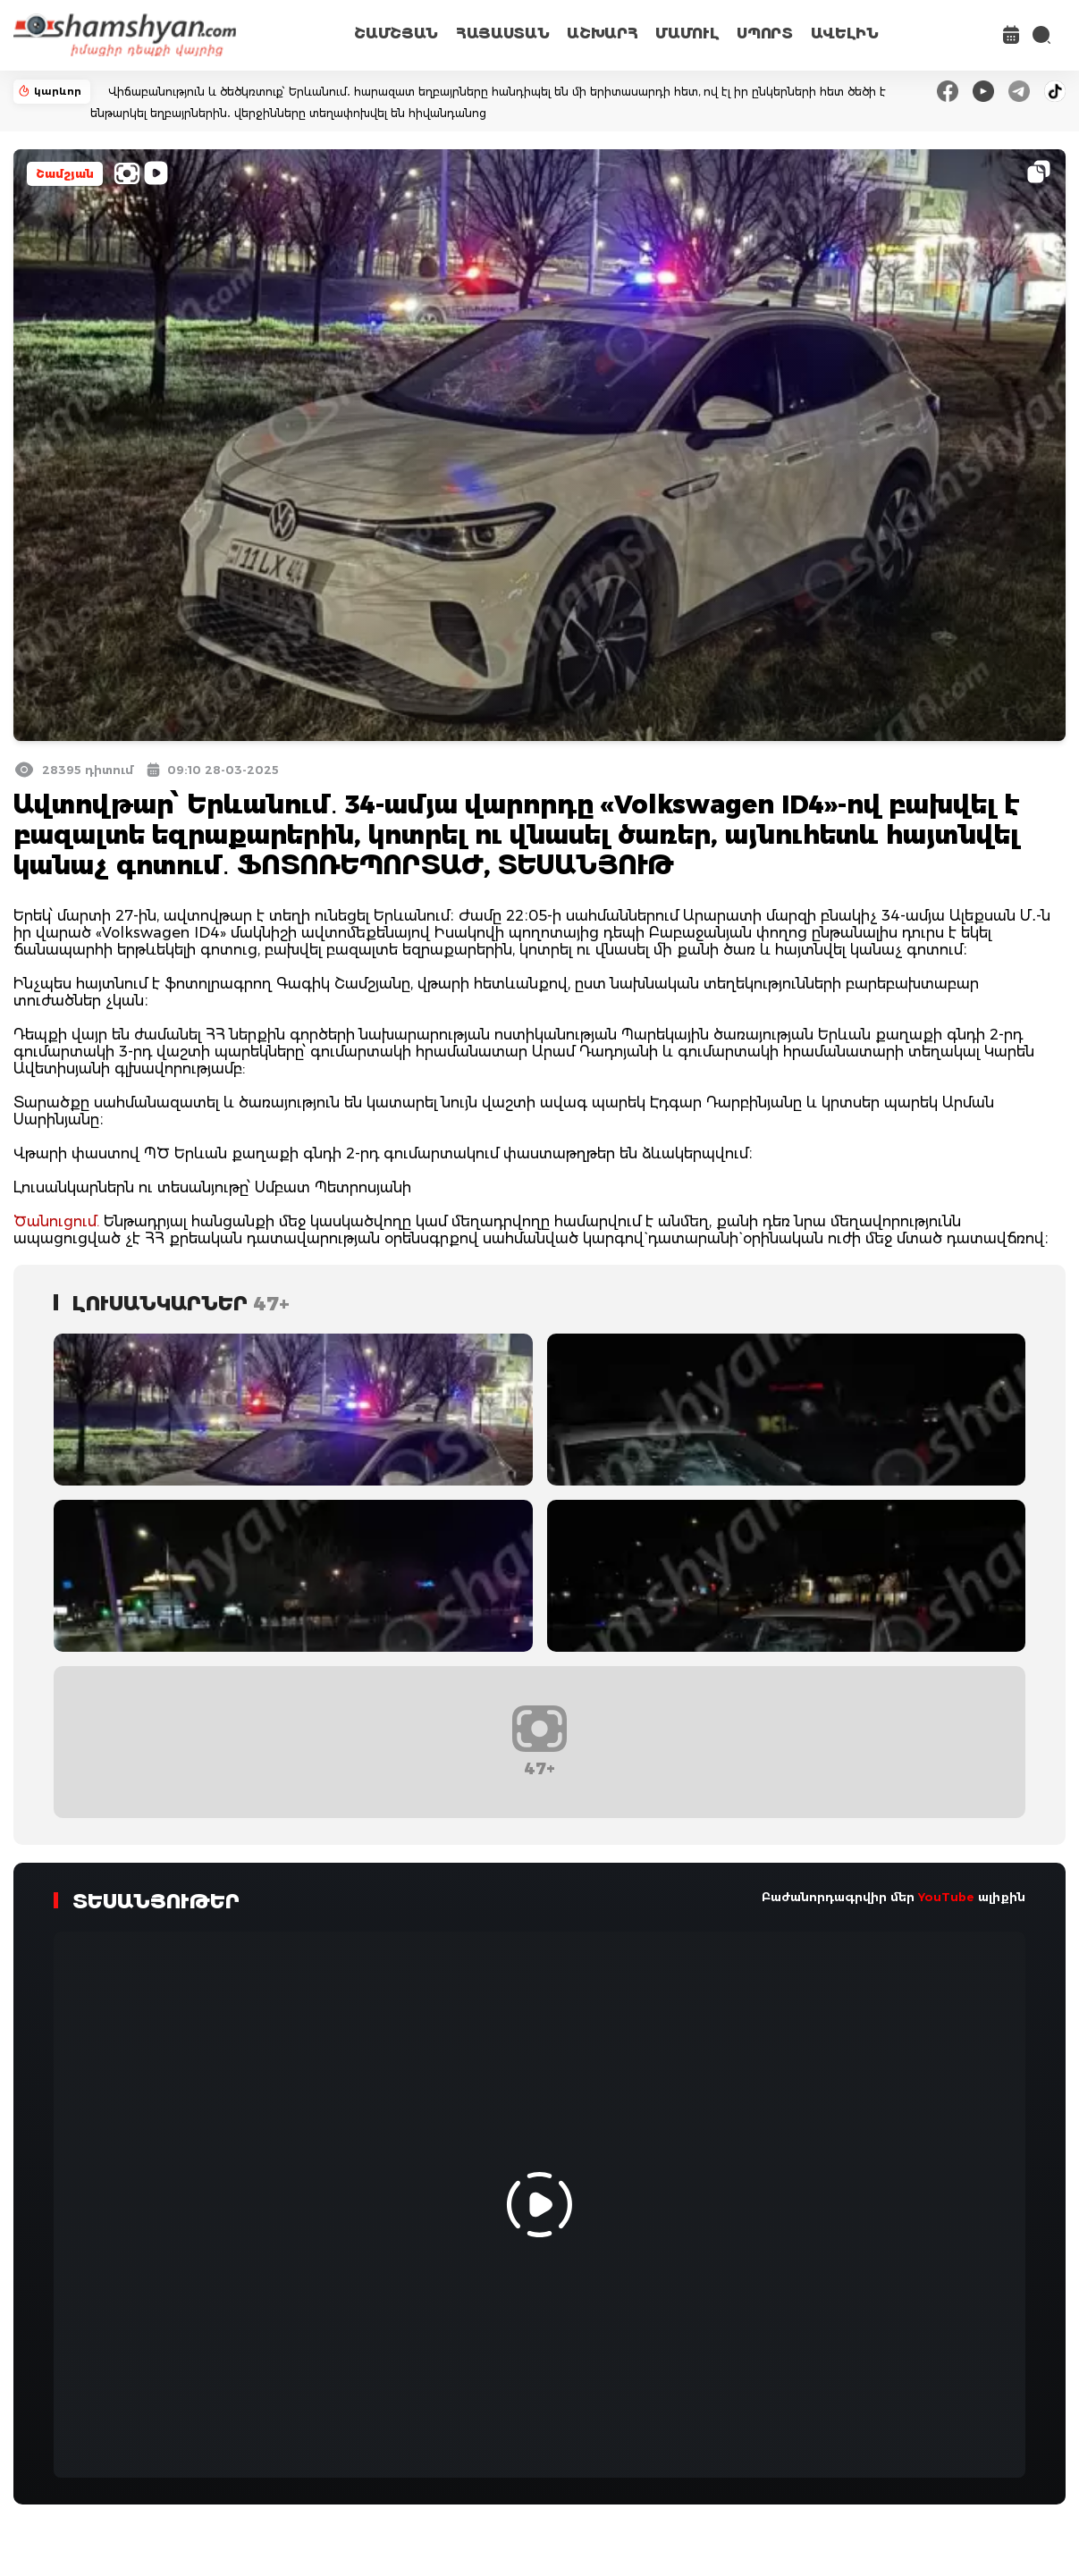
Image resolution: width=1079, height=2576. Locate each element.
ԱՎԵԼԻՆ (845, 33)
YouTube (946, 1897)
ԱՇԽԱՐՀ (602, 33)
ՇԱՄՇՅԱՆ (396, 33)
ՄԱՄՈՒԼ (687, 33)
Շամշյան (65, 174)
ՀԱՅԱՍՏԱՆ (502, 33)
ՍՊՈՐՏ (764, 33)
